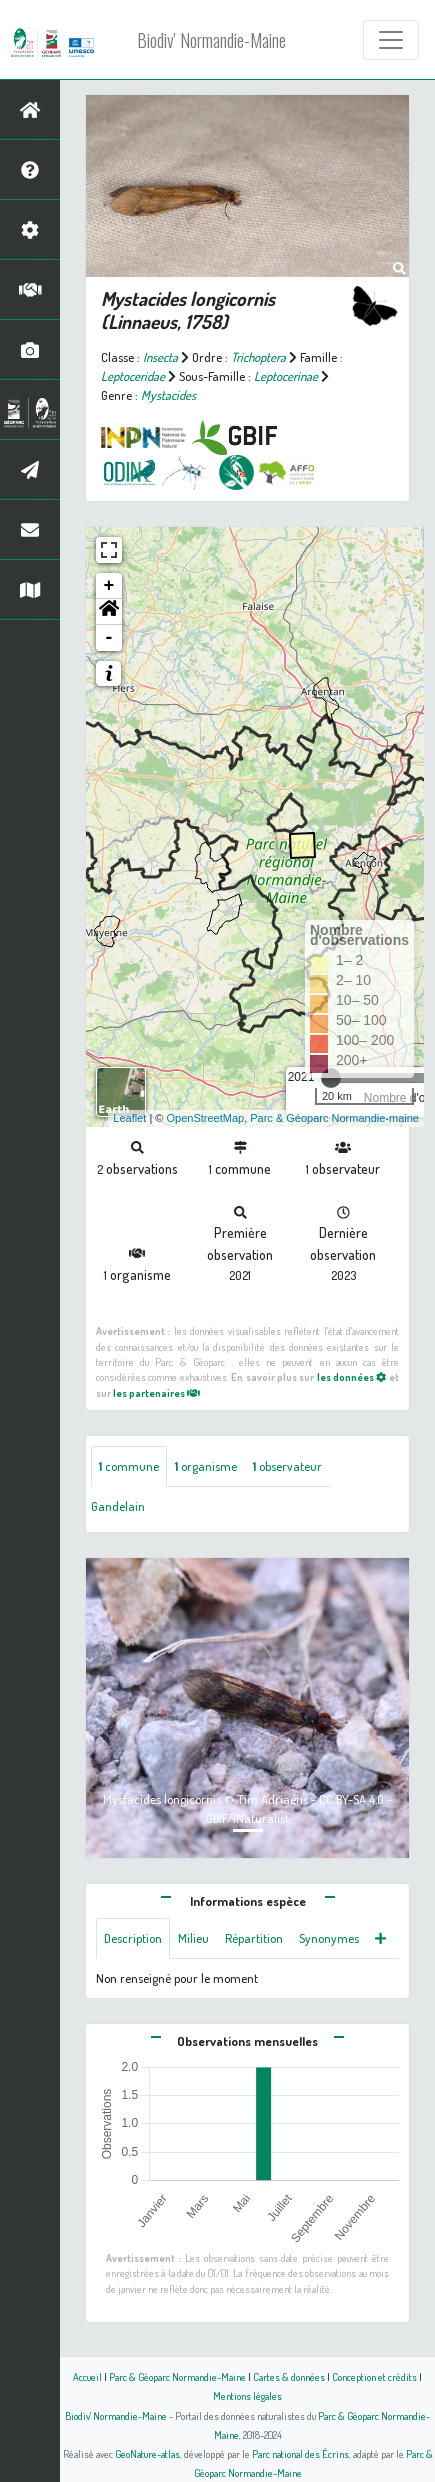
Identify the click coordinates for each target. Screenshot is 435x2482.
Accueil (87, 2376)
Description (133, 1938)
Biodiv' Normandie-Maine (211, 40)
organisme (206, 1466)
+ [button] (109, 586)
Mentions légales (247, 2395)
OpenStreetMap (205, 1118)
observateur (287, 1466)
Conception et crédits (374, 2376)
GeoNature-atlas (147, 2453)
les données (352, 1376)
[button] (109, 612)
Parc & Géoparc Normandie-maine (334, 1118)
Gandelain (118, 1506)
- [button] (109, 638)
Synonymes (329, 1938)
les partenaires (156, 1392)
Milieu (193, 1938)
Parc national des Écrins (300, 2453)
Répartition (254, 1938)
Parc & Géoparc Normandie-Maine (177, 2376)
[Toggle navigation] (391, 40)
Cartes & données (289, 2376)
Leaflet (129, 1118)
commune (129, 1466)
